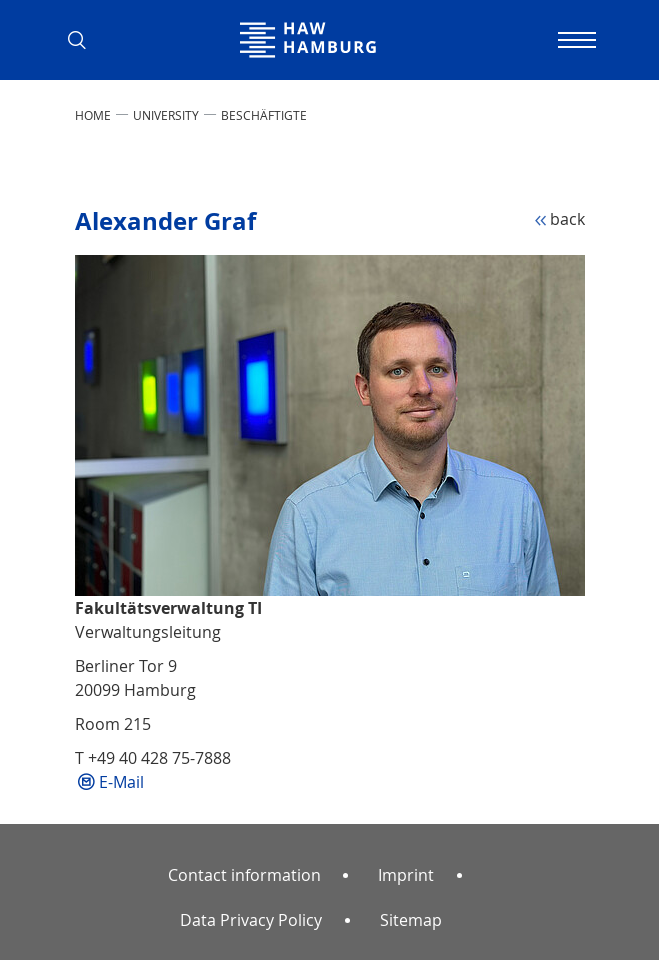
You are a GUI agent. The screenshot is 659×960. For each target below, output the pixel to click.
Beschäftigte (264, 115)
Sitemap (411, 920)
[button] (85, 40)
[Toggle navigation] (575, 40)
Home (93, 115)
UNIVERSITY (166, 115)
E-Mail (121, 782)
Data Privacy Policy (251, 920)
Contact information (244, 875)
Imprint (406, 875)
